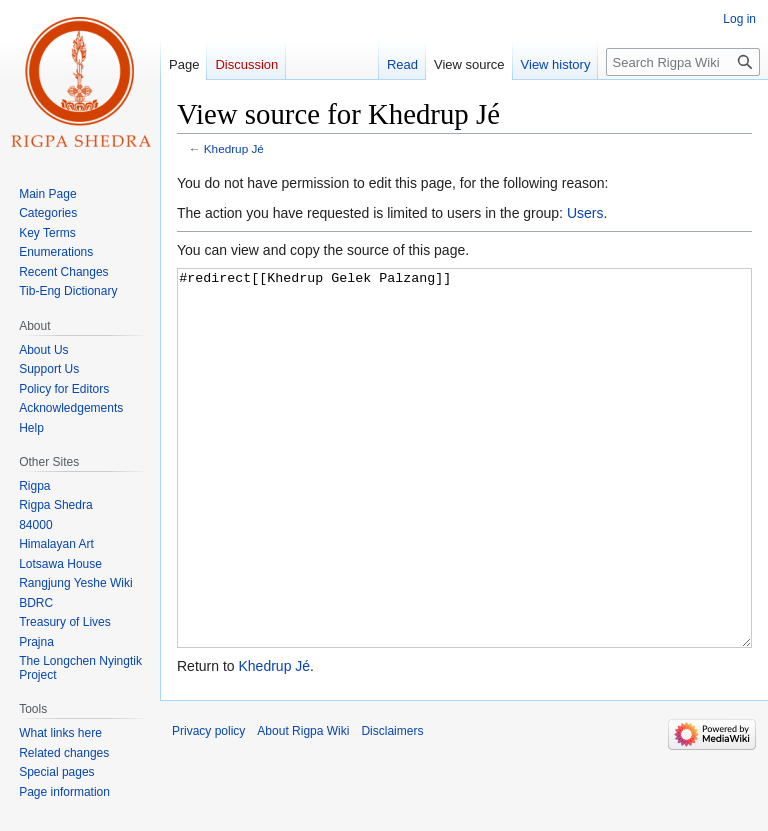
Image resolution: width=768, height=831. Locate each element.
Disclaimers (392, 806)
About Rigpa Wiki (303, 806)
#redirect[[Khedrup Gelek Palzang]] (464, 495)
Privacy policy (208, 806)
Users (585, 213)
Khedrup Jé (234, 148)
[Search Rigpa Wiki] (683, 62)
